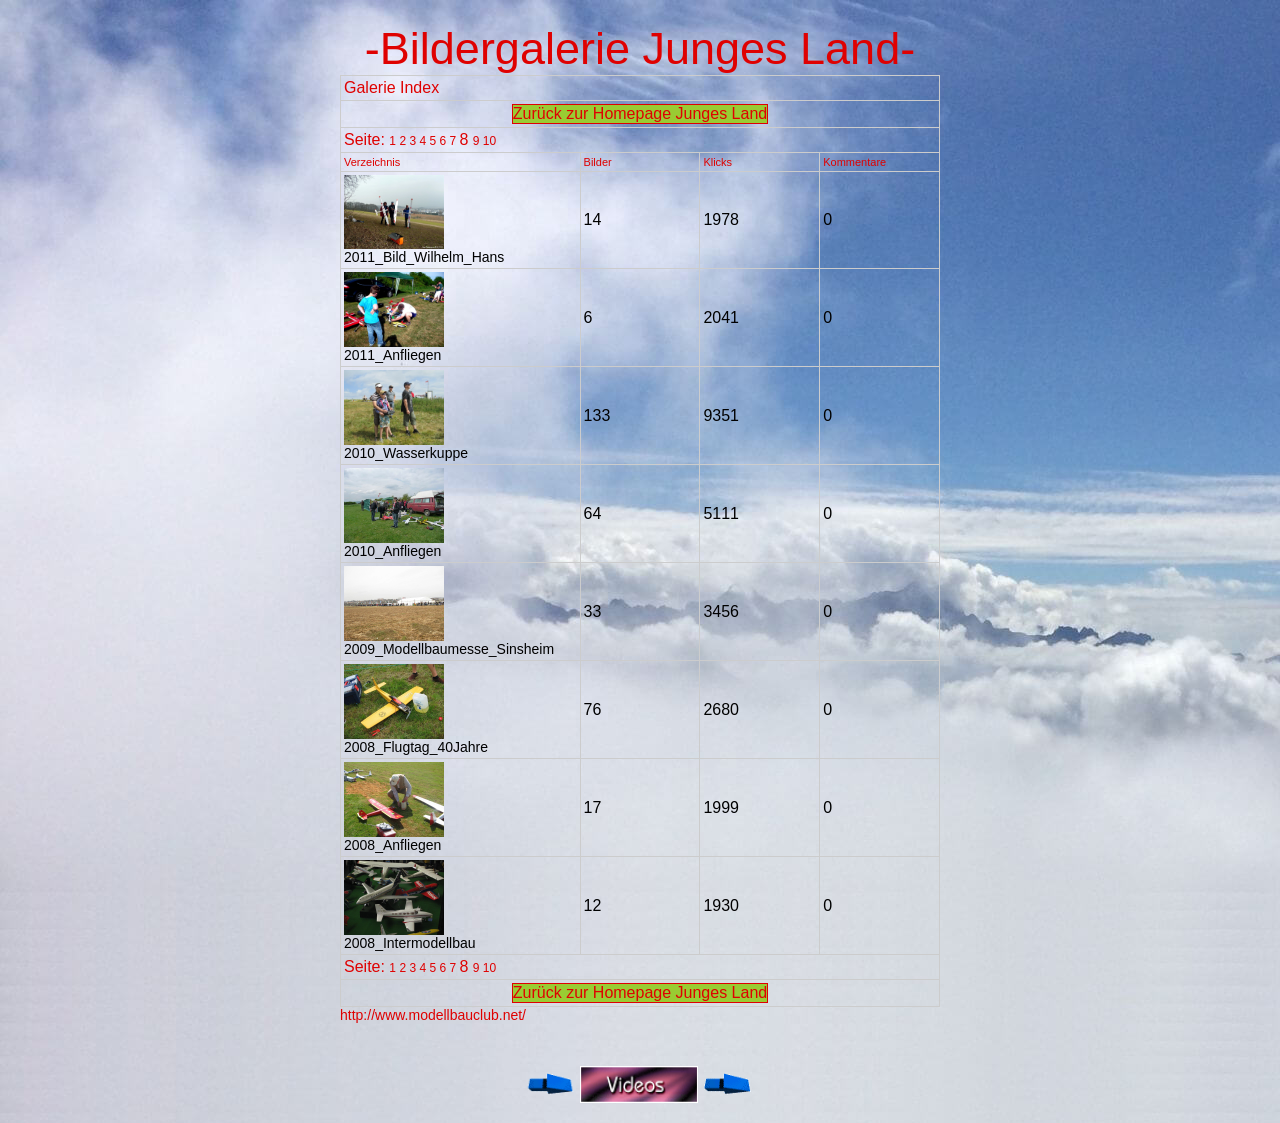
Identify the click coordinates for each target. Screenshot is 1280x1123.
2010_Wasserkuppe (406, 446)
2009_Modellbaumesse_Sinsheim (449, 642)
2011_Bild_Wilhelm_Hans (424, 250)
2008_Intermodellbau (410, 936)
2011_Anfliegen (394, 348)
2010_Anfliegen (394, 544)
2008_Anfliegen (394, 838)
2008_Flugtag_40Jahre (416, 740)
